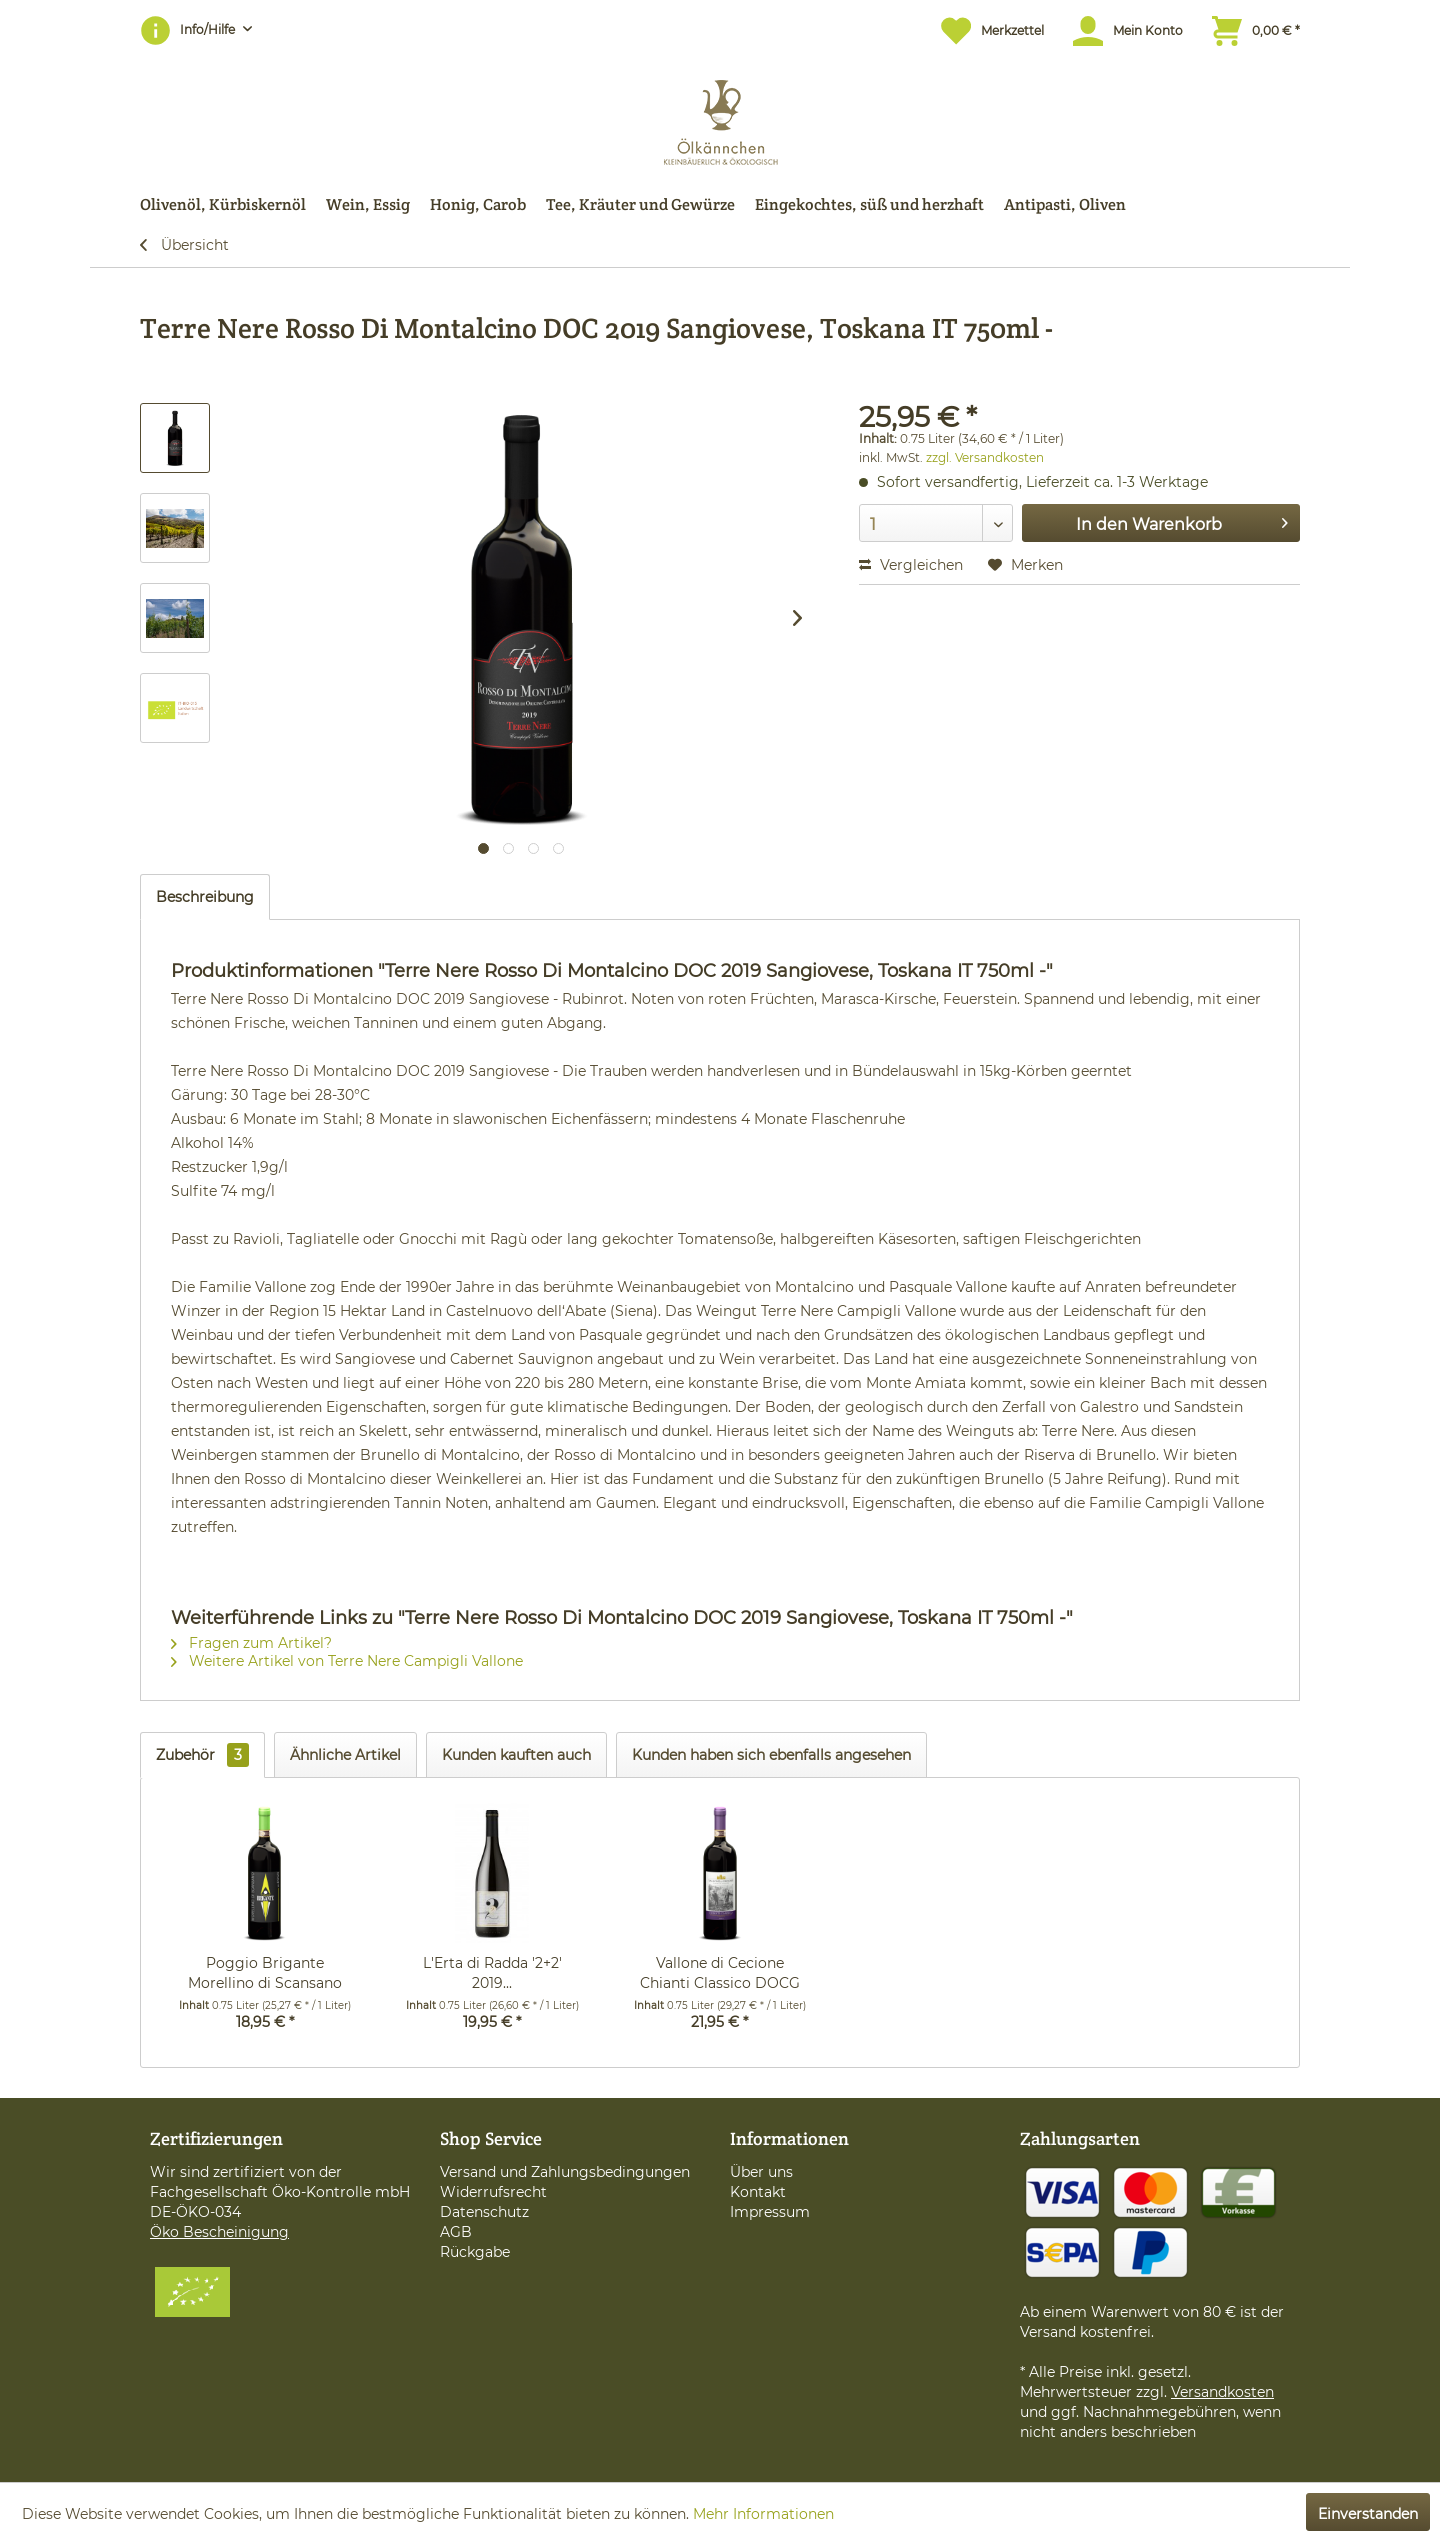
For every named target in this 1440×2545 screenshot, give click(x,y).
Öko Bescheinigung (219, 2232)
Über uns (761, 2172)
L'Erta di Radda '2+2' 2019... (492, 1973)
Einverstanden (1368, 2514)
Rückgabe (475, 2252)
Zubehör (202, 1755)
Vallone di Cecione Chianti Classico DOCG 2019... (720, 1973)
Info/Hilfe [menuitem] (189, 30)
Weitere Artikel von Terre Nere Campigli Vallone (347, 1661)
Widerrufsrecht (493, 2192)
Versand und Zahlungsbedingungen (565, 2172)
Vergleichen (911, 565)
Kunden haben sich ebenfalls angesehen (771, 1755)
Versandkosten (1222, 2392)
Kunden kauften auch (516, 1755)
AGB (456, 2232)
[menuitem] (982, 30)
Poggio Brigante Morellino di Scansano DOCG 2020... (265, 1973)
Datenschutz (484, 2212)
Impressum (770, 2212)
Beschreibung (205, 897)
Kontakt (758, 2192)
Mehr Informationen (763, 2514)
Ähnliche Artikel (345, 1755)
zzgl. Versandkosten (985, 457)
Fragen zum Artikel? (251, 1643)
